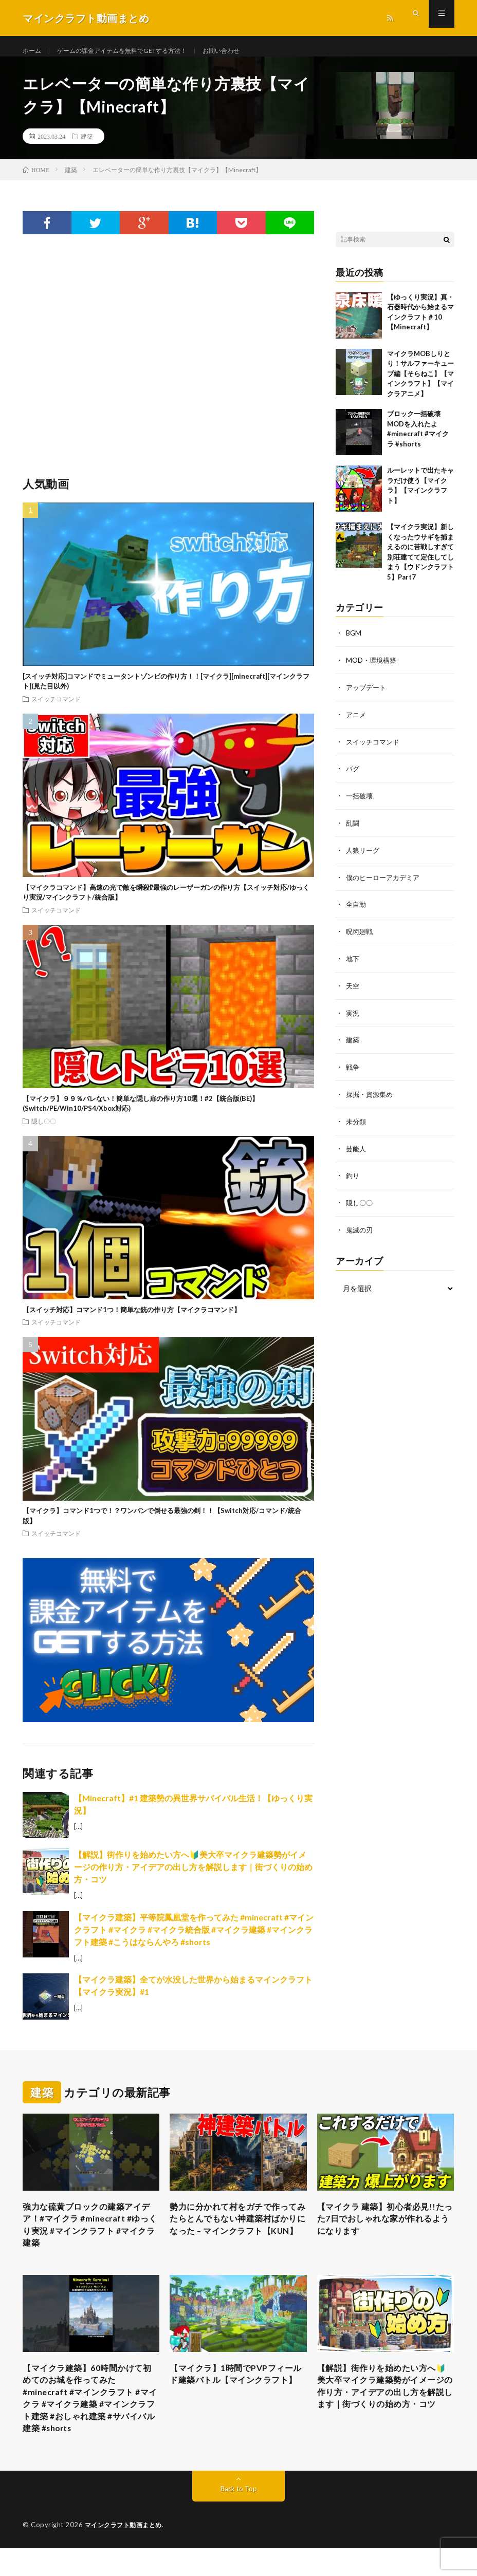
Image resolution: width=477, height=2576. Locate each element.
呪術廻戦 (360, 937)
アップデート (367, 697)
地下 (353, 964)
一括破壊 (360, 803)
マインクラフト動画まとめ (126, 2553)
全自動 (357, 910)
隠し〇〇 (43, 1131)
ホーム (33, 51)
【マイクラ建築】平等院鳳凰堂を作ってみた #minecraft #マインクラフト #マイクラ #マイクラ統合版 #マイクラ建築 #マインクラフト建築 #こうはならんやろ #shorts (194, 1939)
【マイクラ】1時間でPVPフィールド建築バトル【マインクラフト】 (236, 2400)
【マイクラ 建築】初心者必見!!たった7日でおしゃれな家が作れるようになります (383, 2231)
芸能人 (357, 1151)
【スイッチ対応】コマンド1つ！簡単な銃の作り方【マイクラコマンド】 (132, 1320)
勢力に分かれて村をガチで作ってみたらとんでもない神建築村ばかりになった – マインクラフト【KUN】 (236, 2238)
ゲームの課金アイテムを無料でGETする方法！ (136, 51)
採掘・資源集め (371, 1097)
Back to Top (238, 2516)
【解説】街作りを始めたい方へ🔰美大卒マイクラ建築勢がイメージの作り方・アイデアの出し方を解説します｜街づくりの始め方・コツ (193, 1877)
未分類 (357, 1124)
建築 (87, 146)
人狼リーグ (364, 857)
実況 (353, 1017)
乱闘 (353, 830)
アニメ (357, 723)
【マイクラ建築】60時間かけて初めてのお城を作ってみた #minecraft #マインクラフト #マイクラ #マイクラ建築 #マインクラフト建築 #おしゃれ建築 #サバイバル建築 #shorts (90, 2421)
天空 (353, 990)
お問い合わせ (249, 51)
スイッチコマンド (56, 709)
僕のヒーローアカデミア (385, 884)
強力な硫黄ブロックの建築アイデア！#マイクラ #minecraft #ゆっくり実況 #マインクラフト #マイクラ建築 (89, 2238)
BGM (354, 643)
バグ (353, 777)
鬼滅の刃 (360, 1231)
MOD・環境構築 (372, 670)
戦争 (353, 1071)
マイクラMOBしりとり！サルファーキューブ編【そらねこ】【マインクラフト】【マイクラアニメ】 (420, 384)
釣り (353, 1177)
